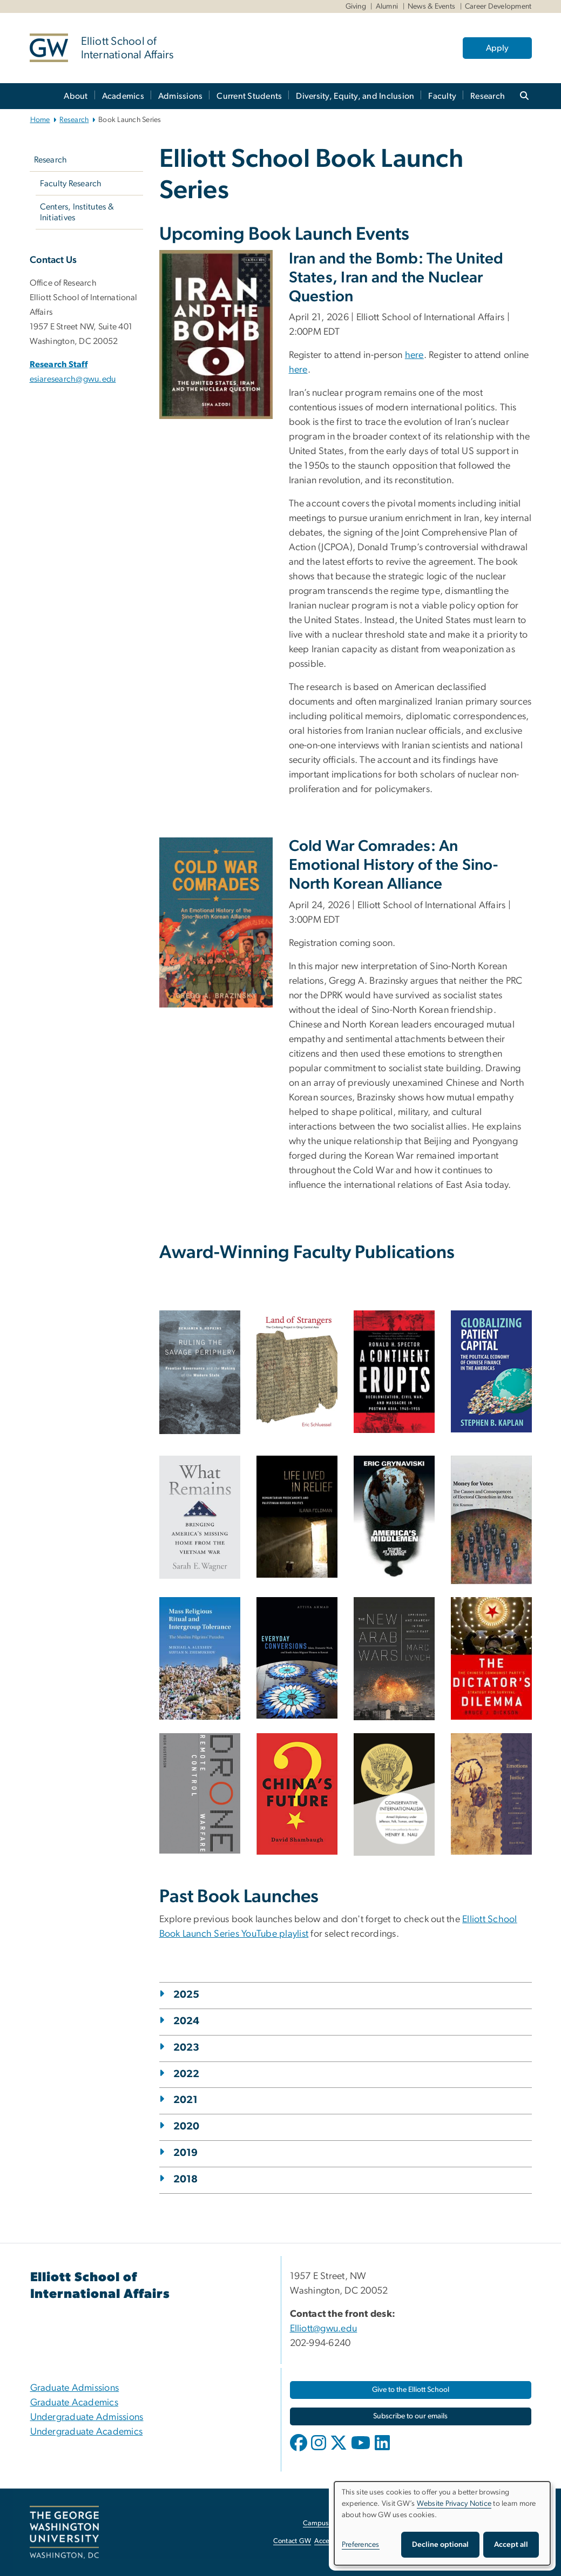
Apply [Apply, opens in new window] (497, 48)
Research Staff (59, 364)
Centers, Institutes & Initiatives (77, 212)
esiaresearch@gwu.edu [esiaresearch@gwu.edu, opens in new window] (73, 379)
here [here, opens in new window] (414, 355)
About (75, 96)
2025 (186, 1995)
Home (40, 120)
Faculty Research (71, 183)
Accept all (511, 2544)
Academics (123, 96)
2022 (186, 2074)
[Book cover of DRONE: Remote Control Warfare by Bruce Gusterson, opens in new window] (199, 1793)
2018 (185, 2179)
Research (487, 96)
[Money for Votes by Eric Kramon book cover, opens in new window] (491, 1520)
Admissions (180, 96)
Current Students (249, 96)
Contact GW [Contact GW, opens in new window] (292, 2541)
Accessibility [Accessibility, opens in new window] (333, 2541)
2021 (185, 2100)
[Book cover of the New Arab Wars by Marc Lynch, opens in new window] (394, 1658)
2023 (186, 2048)
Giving (356, 6)
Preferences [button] (361, 2544)
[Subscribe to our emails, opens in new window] (410, 2416)
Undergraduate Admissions (87, 2417)
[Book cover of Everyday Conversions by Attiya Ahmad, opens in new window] (296, 1658)
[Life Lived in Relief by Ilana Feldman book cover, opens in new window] (296, 1517)
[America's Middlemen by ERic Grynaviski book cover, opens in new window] (394, 1517)
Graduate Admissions (74, 2388)
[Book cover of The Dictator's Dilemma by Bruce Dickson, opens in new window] (491, 1658)
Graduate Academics (74, 2403)
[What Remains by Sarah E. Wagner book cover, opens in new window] (199, 1517)
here (298, 370)
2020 (186, 2126)
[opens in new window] (299, 2450)
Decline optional (440, 2544)
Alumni (387, 6)
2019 (185, 2153)
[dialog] (442, 2523)
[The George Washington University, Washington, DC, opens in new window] (64, 2532)
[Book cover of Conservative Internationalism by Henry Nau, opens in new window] (394, 1794)
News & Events (431, 6)
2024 (186, 2021)
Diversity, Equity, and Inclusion (355, 96)
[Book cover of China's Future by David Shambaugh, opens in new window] (296, 1794)
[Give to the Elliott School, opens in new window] (410, 2390)
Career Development (498, 6)
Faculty (442, 96)
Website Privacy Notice (454, 2503)
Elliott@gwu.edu (323, 2329)
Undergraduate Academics (86, 2432)
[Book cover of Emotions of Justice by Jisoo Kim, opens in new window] (491, 1794)
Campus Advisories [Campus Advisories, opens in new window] (332, 2523)
